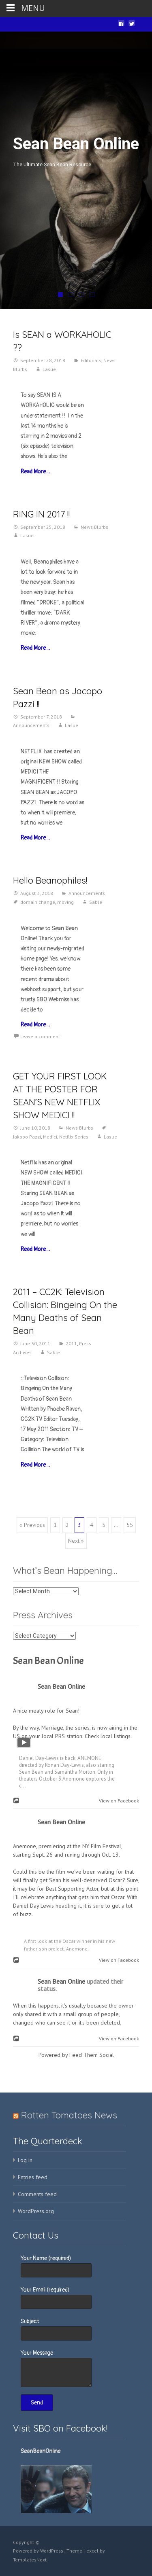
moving (65, 902)
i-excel (91, 2551)
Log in (25, 2160)
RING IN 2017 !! (41, 514)
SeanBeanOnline (40, 2451)
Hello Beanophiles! (50, 880)
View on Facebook (117, 1801)
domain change (37, 902)
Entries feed (32, 2177)
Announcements (87, 893)
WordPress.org (36, 2211)
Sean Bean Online (48, 1660)
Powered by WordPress (38, 2551)
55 (129, 1525)
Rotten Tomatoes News (69, 2115)
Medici (50, 1137)
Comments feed (37, 2194)
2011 (71, 1343)
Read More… (35, 471)
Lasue (49, 369)
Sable (95, 902)
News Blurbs (94, 527)
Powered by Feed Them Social (76, 2055)
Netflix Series (73, 1137)
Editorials (91, 360)
